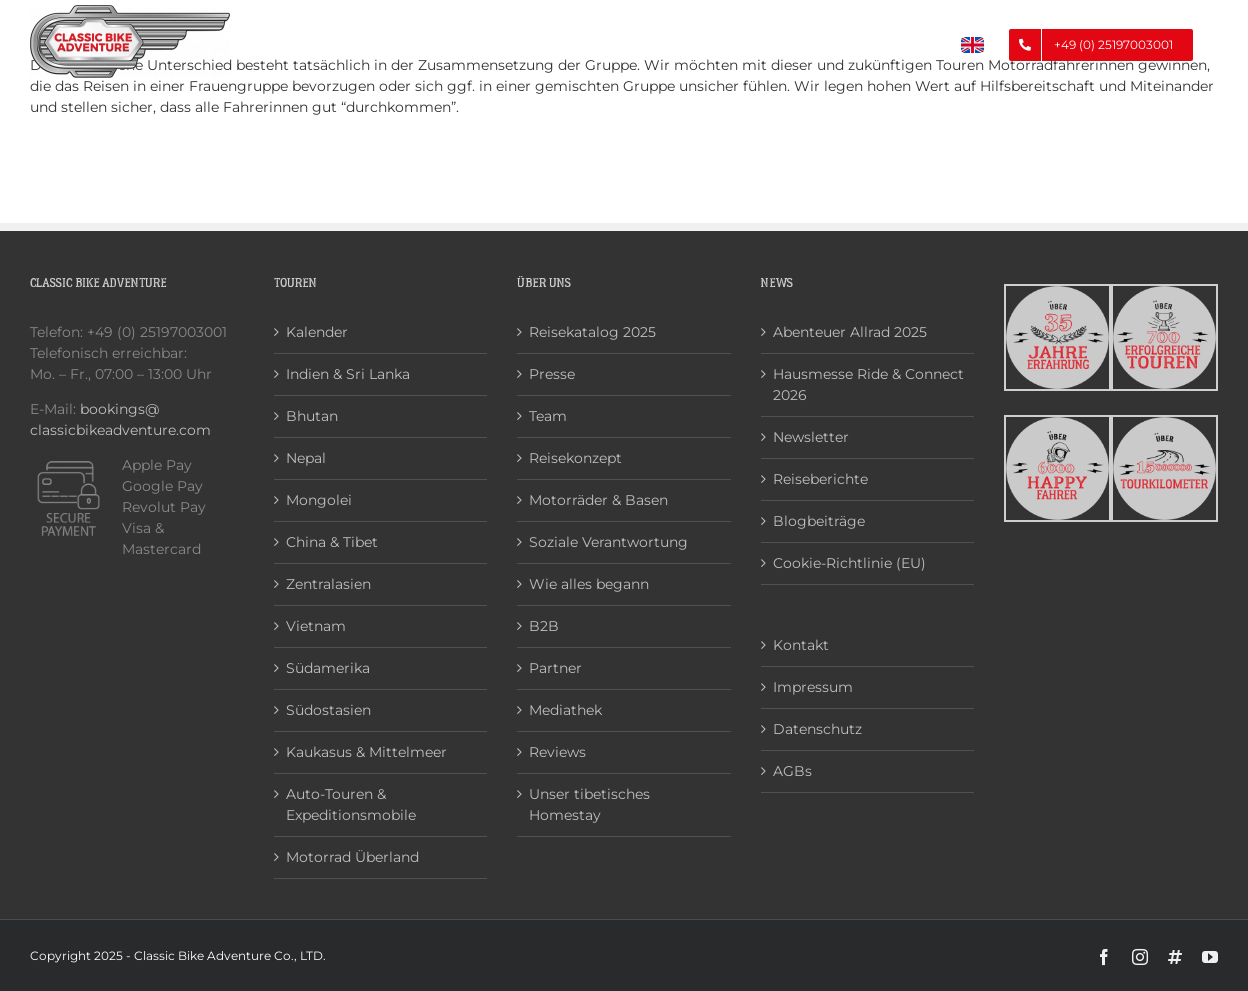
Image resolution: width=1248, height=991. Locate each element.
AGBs (792, 771)
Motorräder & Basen (598, 500)
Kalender (317, 332)
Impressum (813, 687)
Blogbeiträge (819, 521)
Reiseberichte (820, 479)
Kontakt (801, 645)
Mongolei (319, 500)
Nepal (306, 458)
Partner (555, 668)
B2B (544, 626)
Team (548, 416)
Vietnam (316, 626)
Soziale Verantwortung (608, 542)
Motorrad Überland (352, 857)
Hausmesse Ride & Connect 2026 (868, 384)
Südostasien (328, 710)
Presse (552, 374)
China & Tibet (332, 542)
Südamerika (328, 668)
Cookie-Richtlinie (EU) (849, 563)
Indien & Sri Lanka (348, 374)
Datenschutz (817, 729)
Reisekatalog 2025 (592, 332)
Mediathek (565, 710)
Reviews (557, 752)
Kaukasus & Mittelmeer (366, 752)
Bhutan (312, 416)
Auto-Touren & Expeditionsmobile (351, 804)
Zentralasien (328, 584)
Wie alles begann (589, 584)
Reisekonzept (575, 458)
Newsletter (811, 437)
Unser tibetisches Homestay (589, 804)
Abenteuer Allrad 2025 (850, 332)
